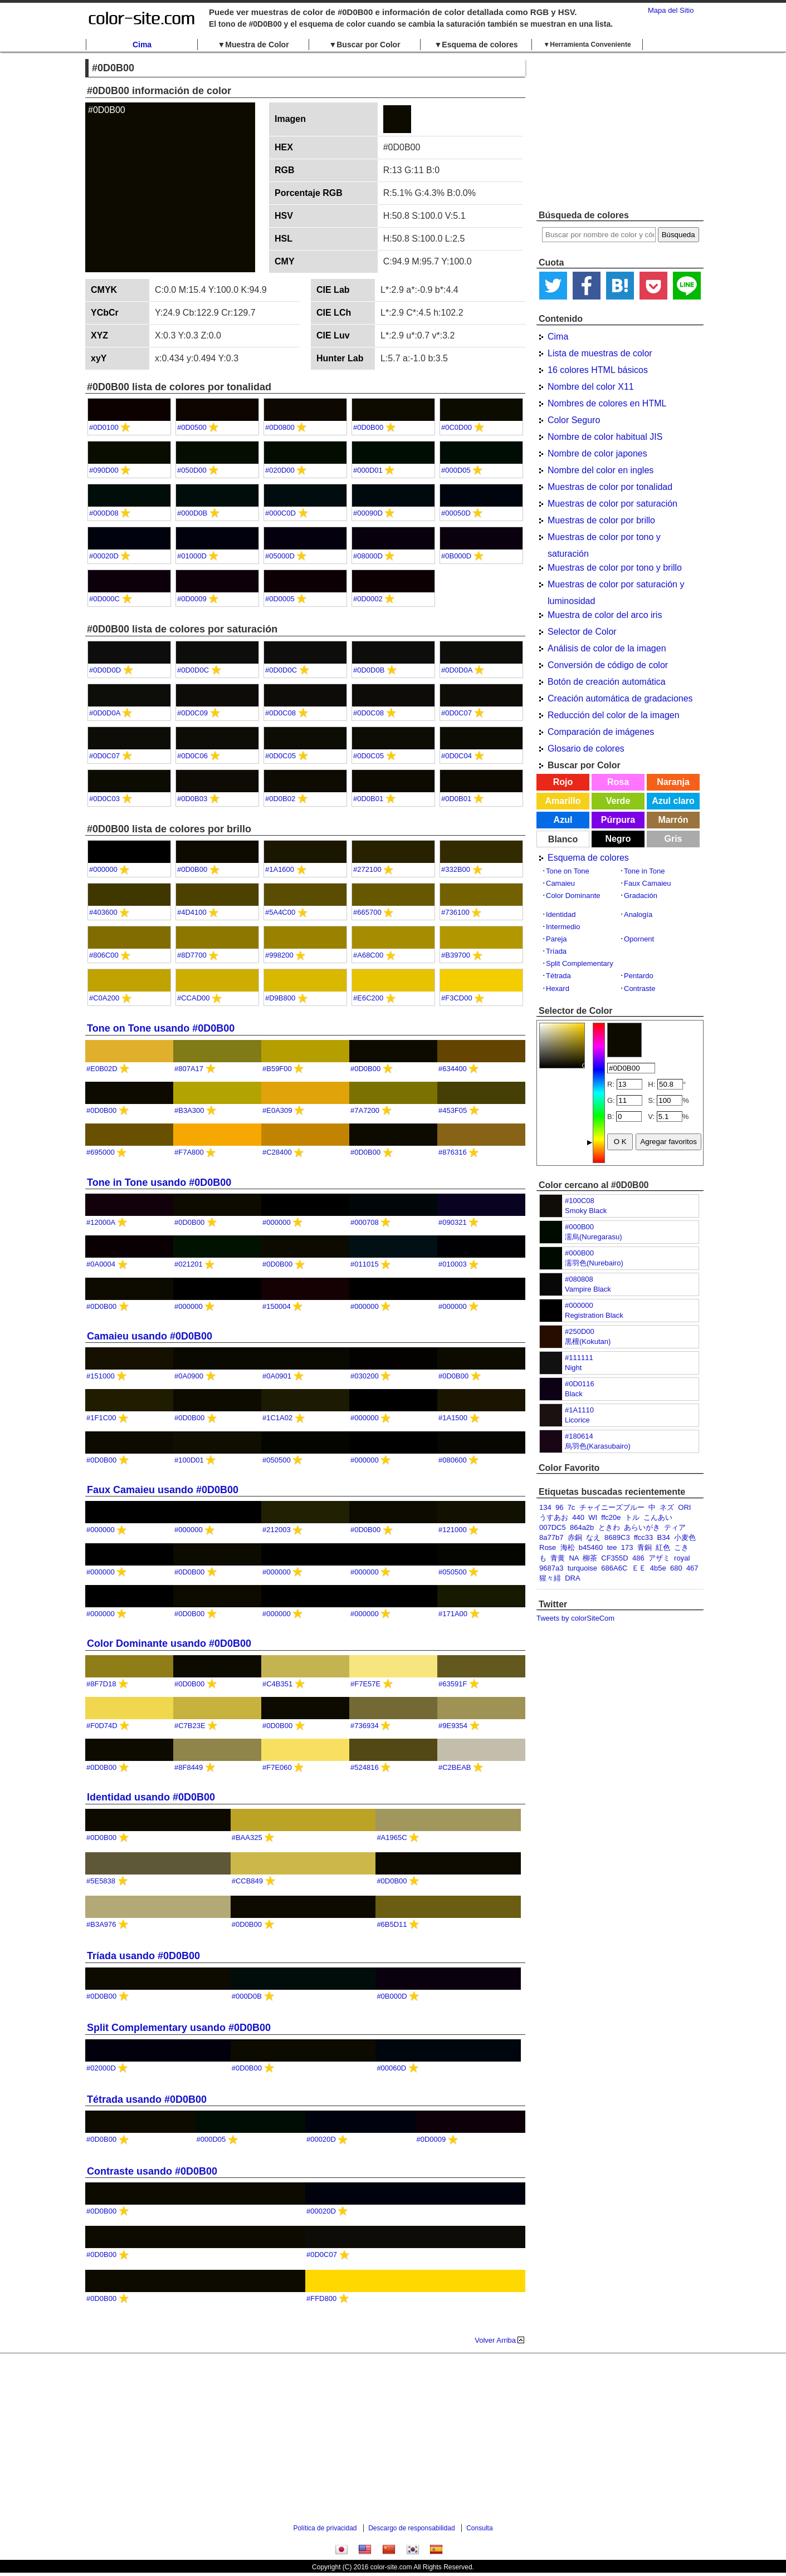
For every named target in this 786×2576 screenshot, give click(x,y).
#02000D (101, 2068)
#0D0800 (280, 427)
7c (571, 1507)
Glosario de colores (586, 748)
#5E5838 (100, 1881)
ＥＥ (639, 1568)
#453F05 (452, 1110)
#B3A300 (189, 1110)
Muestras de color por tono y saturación (604, 539)
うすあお (553, 1517)
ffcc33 (643, 1537)
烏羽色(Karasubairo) (598, 1446)
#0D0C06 (192, 756)
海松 (567, 1547)
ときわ (609, 1527)
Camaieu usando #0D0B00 (149, 1336)
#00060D (391, 2068)
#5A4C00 (280, 912)
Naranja (673, 782)
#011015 (364, 1264)
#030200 (364, 1376)
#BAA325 (247, 1837)
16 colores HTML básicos (598, 370)
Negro (618, 838)
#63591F (452, 1684)
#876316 (452, 1152)
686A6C (614, 1568)
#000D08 (104, 513)
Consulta (479, 2528)
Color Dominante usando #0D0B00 (169, 1643)
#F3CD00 (456, 998)
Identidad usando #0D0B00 (151, 1797)
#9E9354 (452, 1725)
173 (627, 1547)
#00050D (456, 513)
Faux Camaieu (647, 883)
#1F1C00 (101, 1418)
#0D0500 (192, 427)
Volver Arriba (495, 2340)
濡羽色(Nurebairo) (594, 1263)
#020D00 (280, 470)
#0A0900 (188, 1376)
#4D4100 (192, 912)
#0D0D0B (368, 670)
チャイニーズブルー (612, 1507)
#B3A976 (101, 1924)
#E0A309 (277, 1110)
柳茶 (590, 1558)
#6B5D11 (392, 1924)
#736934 (364, 1725)
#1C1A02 (277, 1418)
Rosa (618, 782)
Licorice (577, 1420)
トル (632, 1517)
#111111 (579, 1357)
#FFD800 (321, 2298)
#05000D (280, 556)
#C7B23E (190, 1725)
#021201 (188, 1264)
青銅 (644, 1547)
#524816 (364, 1767)
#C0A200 (104, 998)
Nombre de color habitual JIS (605, 436)
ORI (684, 1507)
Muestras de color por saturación (612, 503)
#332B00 (455, 869)
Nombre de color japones (597, 453)
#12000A (100, 1222)
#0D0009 (192, 599)
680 (676, 1568)
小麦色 (685, 1537)
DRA (572, 1578)
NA (573, 1558)
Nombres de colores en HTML (607, 403)
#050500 (276, 1460)
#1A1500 (452, 1418)
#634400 (452, 1068)
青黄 (557, 1558)
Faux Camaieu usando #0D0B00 (162, 1489)
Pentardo (638, 975)
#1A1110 (579, 1410)
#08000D (368, 556)
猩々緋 (550, 1578)
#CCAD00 (193, 998)
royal (682, 1558)
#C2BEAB (454, 1767)
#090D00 (104, 470)
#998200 (279, 955)
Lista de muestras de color (600, 353)
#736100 (455, 912)
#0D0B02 (280, 798)
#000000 (579, 1305)
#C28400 (277, 1152)
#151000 (100, 1376)
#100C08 (579, 1200)
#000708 (364, 1222)
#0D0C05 (280, 756)
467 (692, 1568)
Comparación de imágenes (601, 732)
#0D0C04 (456, 756)
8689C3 (617, 1537)
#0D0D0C (193, 670)
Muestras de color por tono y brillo (615, 567)
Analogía (638, 914)
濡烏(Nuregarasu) (593, 1237)
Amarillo (562, 801)
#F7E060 (277, 1767)
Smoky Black (586, 1210)
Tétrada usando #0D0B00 (147, 2099)
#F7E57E (365, 1684)
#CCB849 (247, 1881)
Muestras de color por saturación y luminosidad (616, 586)
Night (573, 1367)
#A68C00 (368, 955)
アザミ (659, 1558)
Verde (618, 801)
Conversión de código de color (608, 665)
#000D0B (192, 513)
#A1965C (392, 1837)
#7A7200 (364, 1110)
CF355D (614, 1558)
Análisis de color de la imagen (607, 648)
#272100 (367, 869)
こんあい (657, 1517)
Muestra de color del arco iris (605, 615)
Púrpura (618, 820)
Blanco (563, 839)
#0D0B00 (368, 427)
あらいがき (642, 1527)
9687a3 (551, 1568)
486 (638, 1558)
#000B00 (579, 1227)
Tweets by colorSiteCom (575, 1618)
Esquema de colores (588, 857)
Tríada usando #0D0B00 (143, 1955)
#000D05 (456, 470)
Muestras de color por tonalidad (610, 487)
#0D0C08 (280, 713)
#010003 (452, 1264)
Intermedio (563, 927)
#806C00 (104, 955)
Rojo (563, 782)
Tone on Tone (567, 871)
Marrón (673, 820)
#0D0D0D (105, 670)
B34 (663, 1537)
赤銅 (575, 1537)
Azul (563, 820)
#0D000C (104, 599)
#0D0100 (104, 427)
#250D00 (579, 1331)
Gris (673, 838)
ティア (675, 1527)
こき (681, 1547)
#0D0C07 (456, 713)
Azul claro (673, 801)
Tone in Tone (644, 871)
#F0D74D (102, 1725)
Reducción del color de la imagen (614, 715)
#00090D (368, 513)
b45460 (591, 1547)
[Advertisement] (620, 130)
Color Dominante (573, 895)
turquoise (582, 1568)
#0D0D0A (456, 670)
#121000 (452, 1529)
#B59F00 (277, 1068)
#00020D (104, 556)
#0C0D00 (456, 427)
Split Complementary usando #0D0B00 (179, 2027)
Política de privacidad (325, 2528)
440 (578, 1517)
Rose (547, 1547)
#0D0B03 (192, 798)
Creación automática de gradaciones (620, 698)
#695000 (100, 1152)
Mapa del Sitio (671, 10)
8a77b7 (551, 1537)
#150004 (276, 1306)
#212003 (276, 1529)
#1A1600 (279, 869)
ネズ (667, 1507)
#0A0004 (100, 1264)
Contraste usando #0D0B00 (152, 2171)
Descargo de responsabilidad (411, 2528)
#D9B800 (280, 998)
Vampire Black (588, 1289)
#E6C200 (368, 998)
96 (559, 1507)
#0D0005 (280, 599)
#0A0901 (276, 1376)
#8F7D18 (101, 1684)
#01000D (192, 556)
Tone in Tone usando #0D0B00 (159, 1182)
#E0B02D (102, 1068)
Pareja (556, 939)
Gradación (640, 895)
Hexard (557, 988)
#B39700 (455, 955)
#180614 (579, 1436)
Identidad (561, 914)
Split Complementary (579, 963)
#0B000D (456, 556)
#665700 (367, 912)
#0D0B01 (368, 798)
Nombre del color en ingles (600, 470)
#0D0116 (579, 1384)
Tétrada (558, 975)
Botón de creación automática (607, 681)
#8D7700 (192, 955)
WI (592, 1517)
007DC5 (552, 1527)
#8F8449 (188, 1767)
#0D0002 (368, 599)
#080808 (579, 1279)
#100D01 (189, 1460)
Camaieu (560, 883)
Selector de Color (582, 631)
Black (574, 1394)
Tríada (556, 951)
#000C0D (280, 513)
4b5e (658, 1568)
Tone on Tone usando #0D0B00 (161, 1028)
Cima (142, 44)
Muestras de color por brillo (601, 520)
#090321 (452, 1222)
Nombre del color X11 (591, 386)
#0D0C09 (192, 713)
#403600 (103, 912)
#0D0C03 (104, 798)
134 (545, 1507)
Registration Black (594, 1315)
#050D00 (192, 470)
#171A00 (452, 1614)
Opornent (639, 939)
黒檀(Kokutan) (588, 1341)
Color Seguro (574, 420)
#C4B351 (277, 1684)
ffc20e (611, 1517)
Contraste (639, 988)
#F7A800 (189, 1152)
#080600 (452, 1460)
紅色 (663, 1547)
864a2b (582, 1527)
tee (612, 1547)
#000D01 (368, 470)
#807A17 (188, 1068)
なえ (593, 1537)
